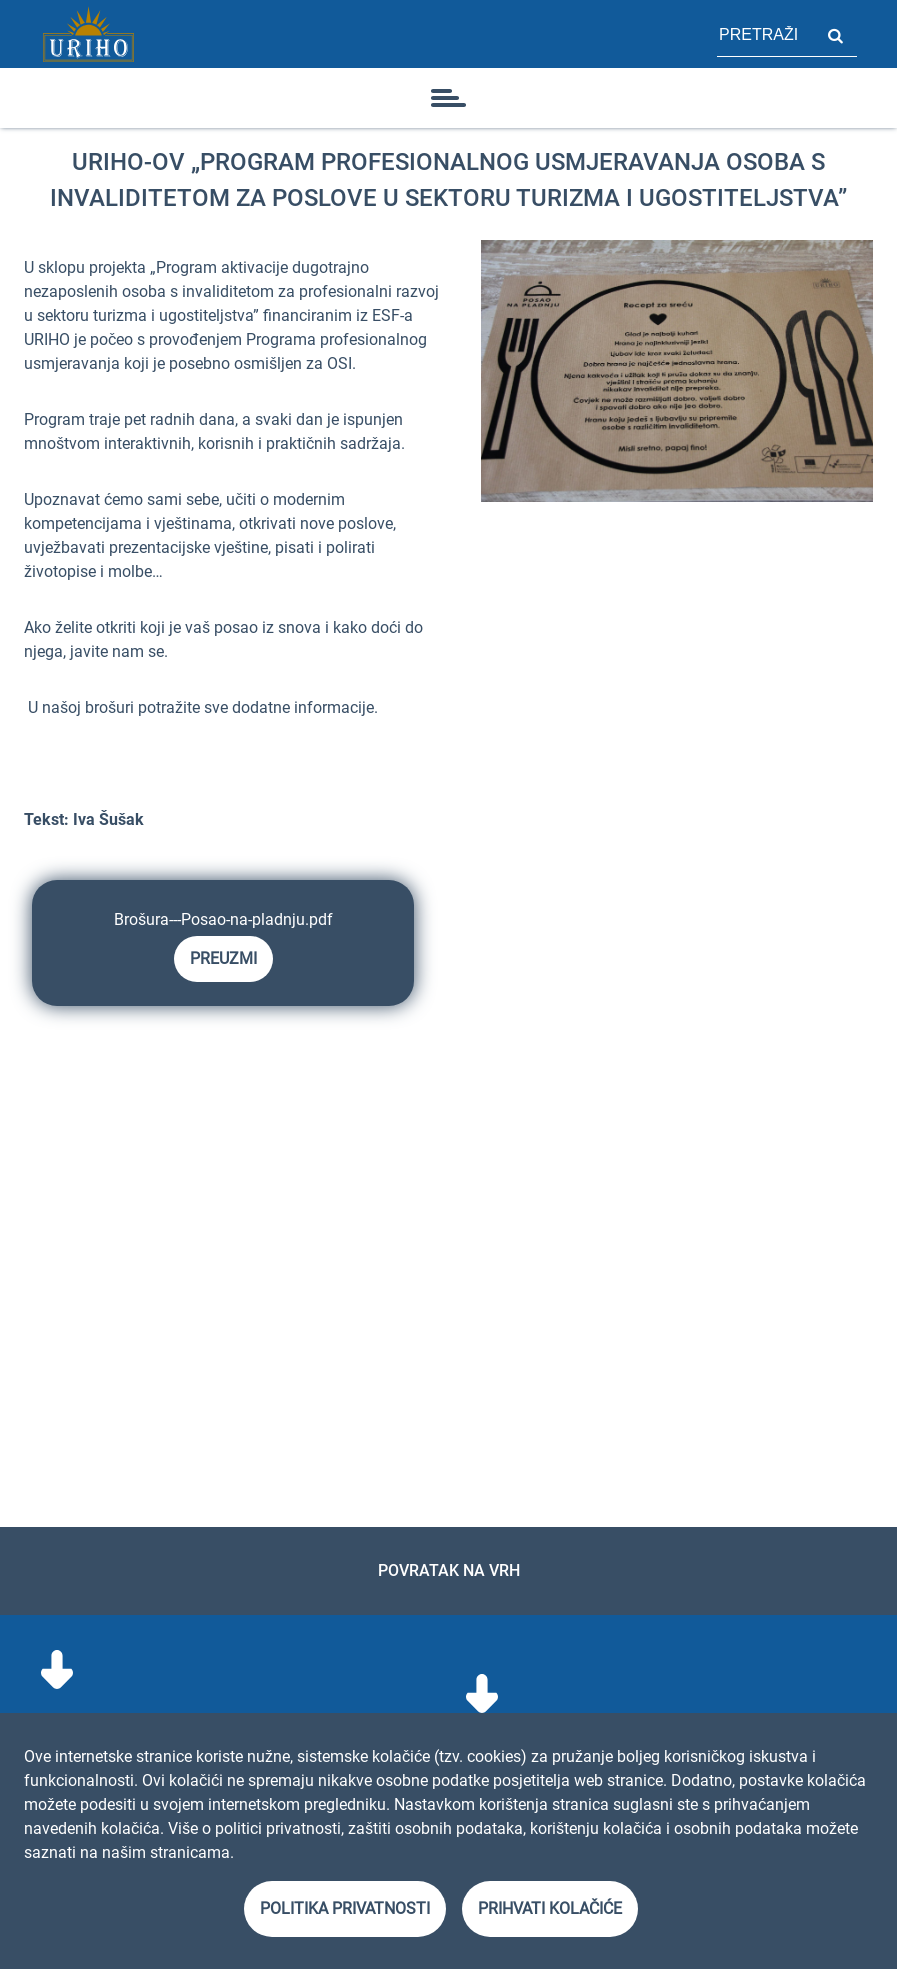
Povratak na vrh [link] (449, 1570)
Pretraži (835, 34)
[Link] (88, 34)
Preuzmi (223, 958)
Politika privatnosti (345, 1908)
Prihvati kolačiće (550, 1908)
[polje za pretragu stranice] (765, 34)
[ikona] (449, 98)
